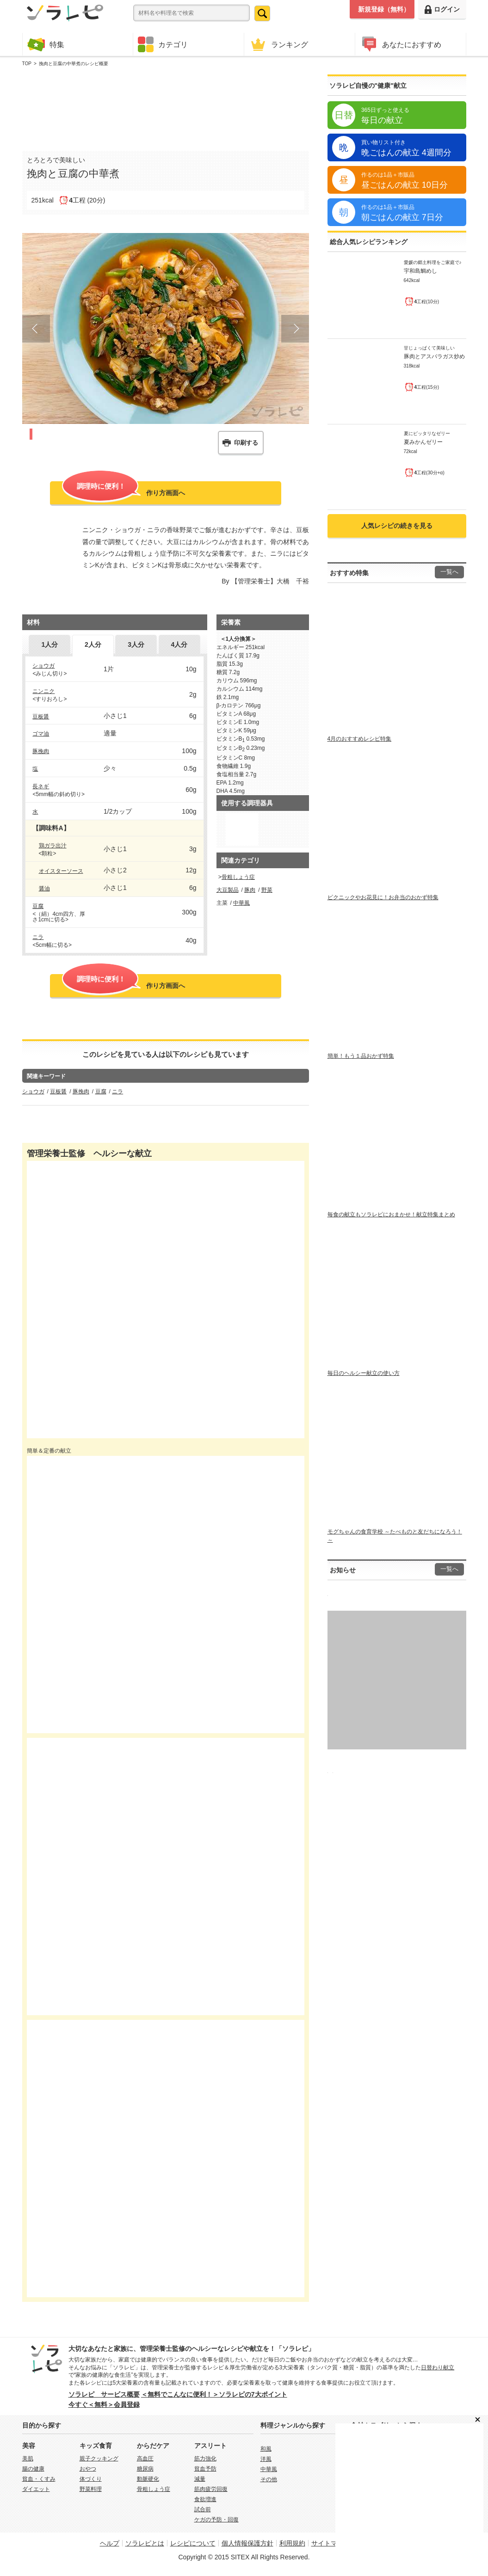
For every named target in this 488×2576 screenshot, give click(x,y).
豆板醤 (40, 716)
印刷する (246, 442)
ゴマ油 (40, 733)
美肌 (27, 2458)
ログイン (442, 9)
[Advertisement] (165, 107)
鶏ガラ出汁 (53, 845)
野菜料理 (91, 2489)
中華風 (241, 903)
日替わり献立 (437, 2367)
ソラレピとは (144, 2543)
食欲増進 (205, 2499)
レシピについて (193, 2543)
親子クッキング (99, 2458)
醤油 (44, 888)
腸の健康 (33, 2469)
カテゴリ (163, 44)
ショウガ (43, 665)
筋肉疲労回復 (211, 2489)
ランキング (278, 44)
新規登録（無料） (384, 9)
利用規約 (292, 2543)
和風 (266, 2449)
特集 (45, 44)
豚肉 (249, 890)
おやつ (88, 2469)
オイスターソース (61, 871)
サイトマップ (330, 2543)
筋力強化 (205, 2458)
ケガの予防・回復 (216, 2519)
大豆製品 (227, 890)
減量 (199, 2479)
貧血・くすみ (39, 2479)
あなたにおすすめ (400, 44)
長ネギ (40, 786)
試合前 (202, 2509)
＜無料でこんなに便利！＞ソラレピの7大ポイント (214, 2394)
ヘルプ (109, 2543)
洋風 (266, 2459)
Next (295, 329)
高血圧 (145, 2458)
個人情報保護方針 (247, 2543)
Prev (36, 329)
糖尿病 (145, 2469)
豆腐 (37, 906)
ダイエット (36, 2489)
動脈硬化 (148, 2479)
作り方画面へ (123, 492)
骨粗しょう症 (238, 877)
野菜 (266, 890)
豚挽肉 (40, 751)
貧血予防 (205, 2469)
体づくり (91, 2479)
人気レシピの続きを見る (396, 525)
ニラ (37, 937)
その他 (268, 2479)
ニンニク (43, 691)
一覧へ (449, 572)
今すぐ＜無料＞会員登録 (104, 2404)
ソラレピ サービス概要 (104, 2394)
